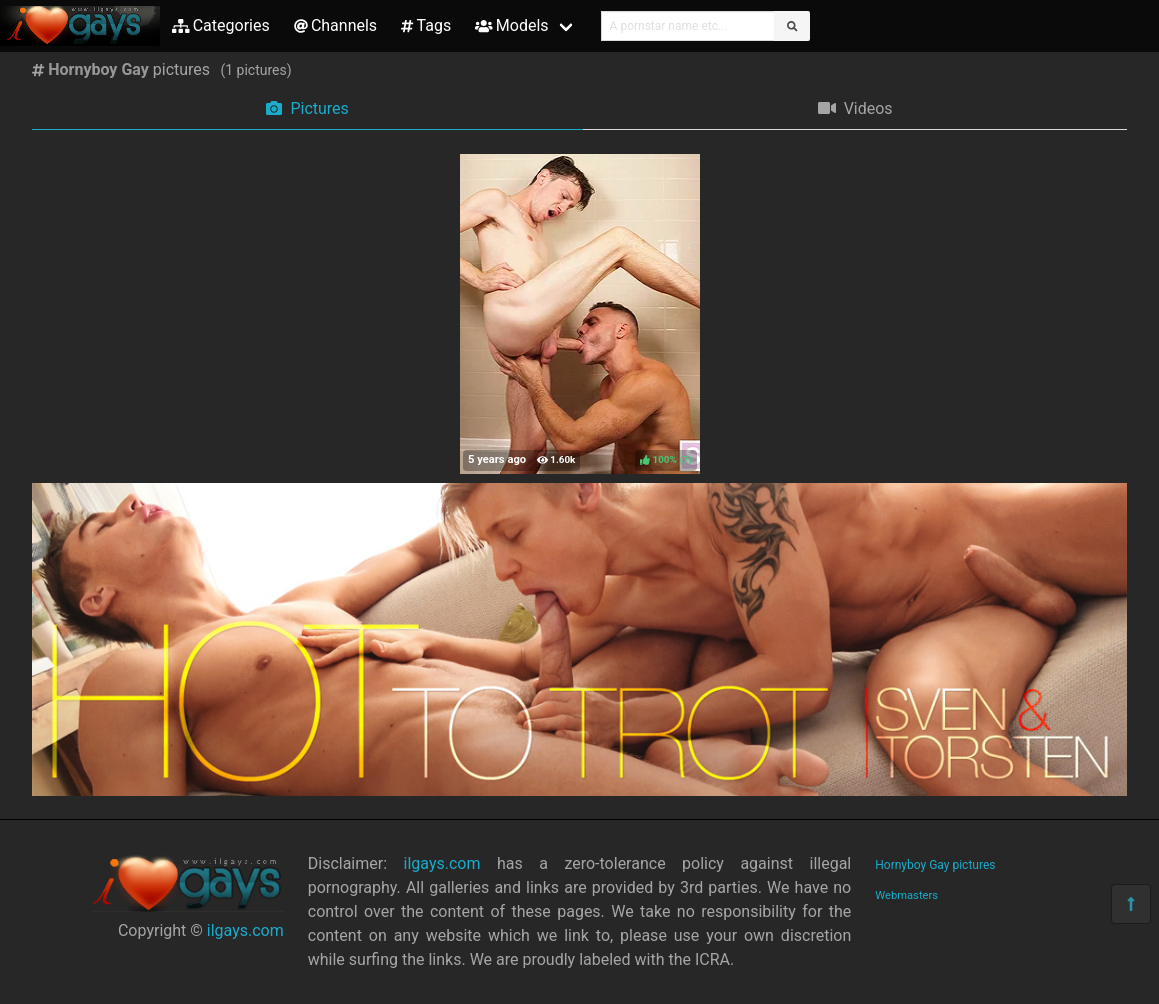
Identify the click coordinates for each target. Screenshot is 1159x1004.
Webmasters (906, 895)
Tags (426, 25)
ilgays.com (245, 930)
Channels (335, 25)
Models (511, 25)
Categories (221, 25)
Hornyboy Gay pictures (935, 865)
